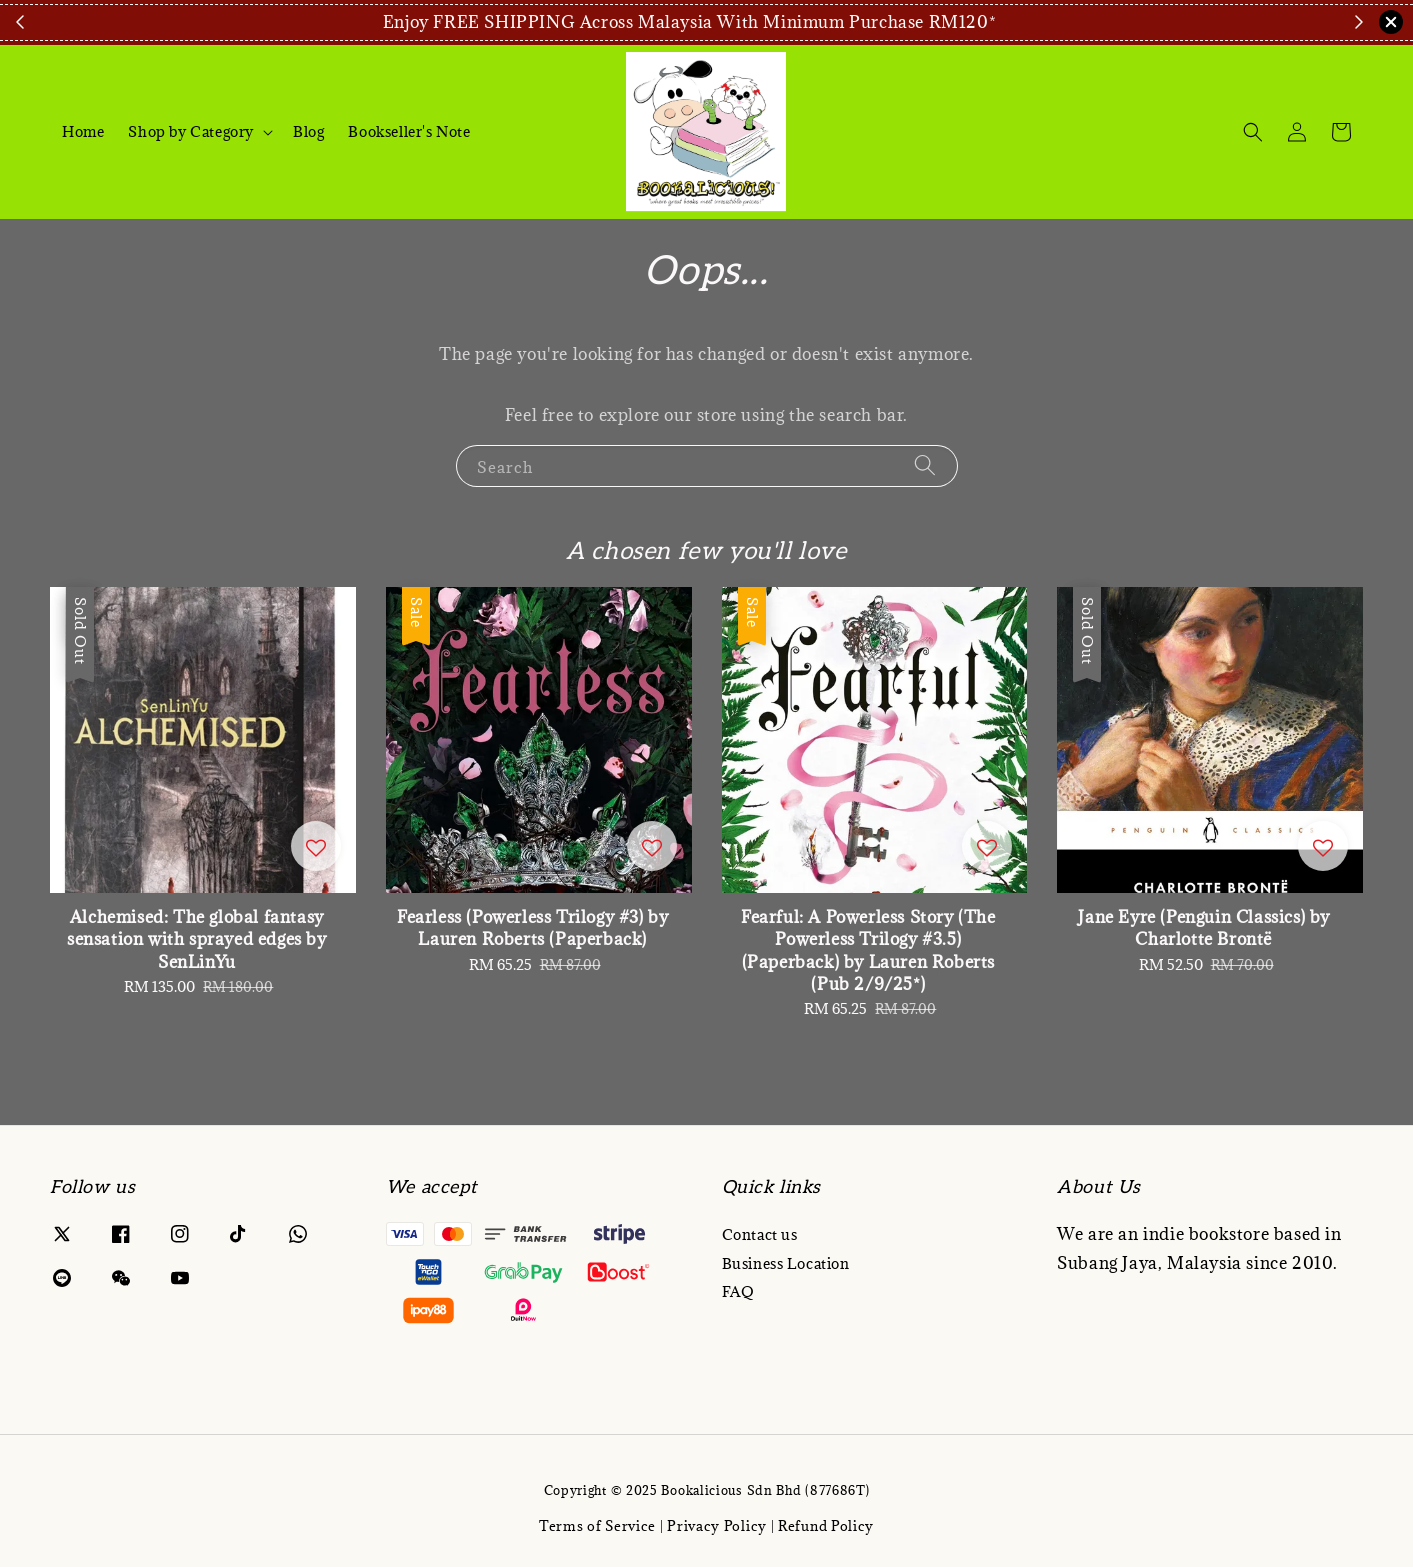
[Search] (1253, 132)
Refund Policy (826, 1526)
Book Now (1219, 22)
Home (83, 131)
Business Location (786, 1263)
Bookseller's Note (409, 131)
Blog (308, 131)
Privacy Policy (717, 1526)
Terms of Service (597, 1526)
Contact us (760, 1235)
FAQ (738, 1291)
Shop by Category (191, 132)
